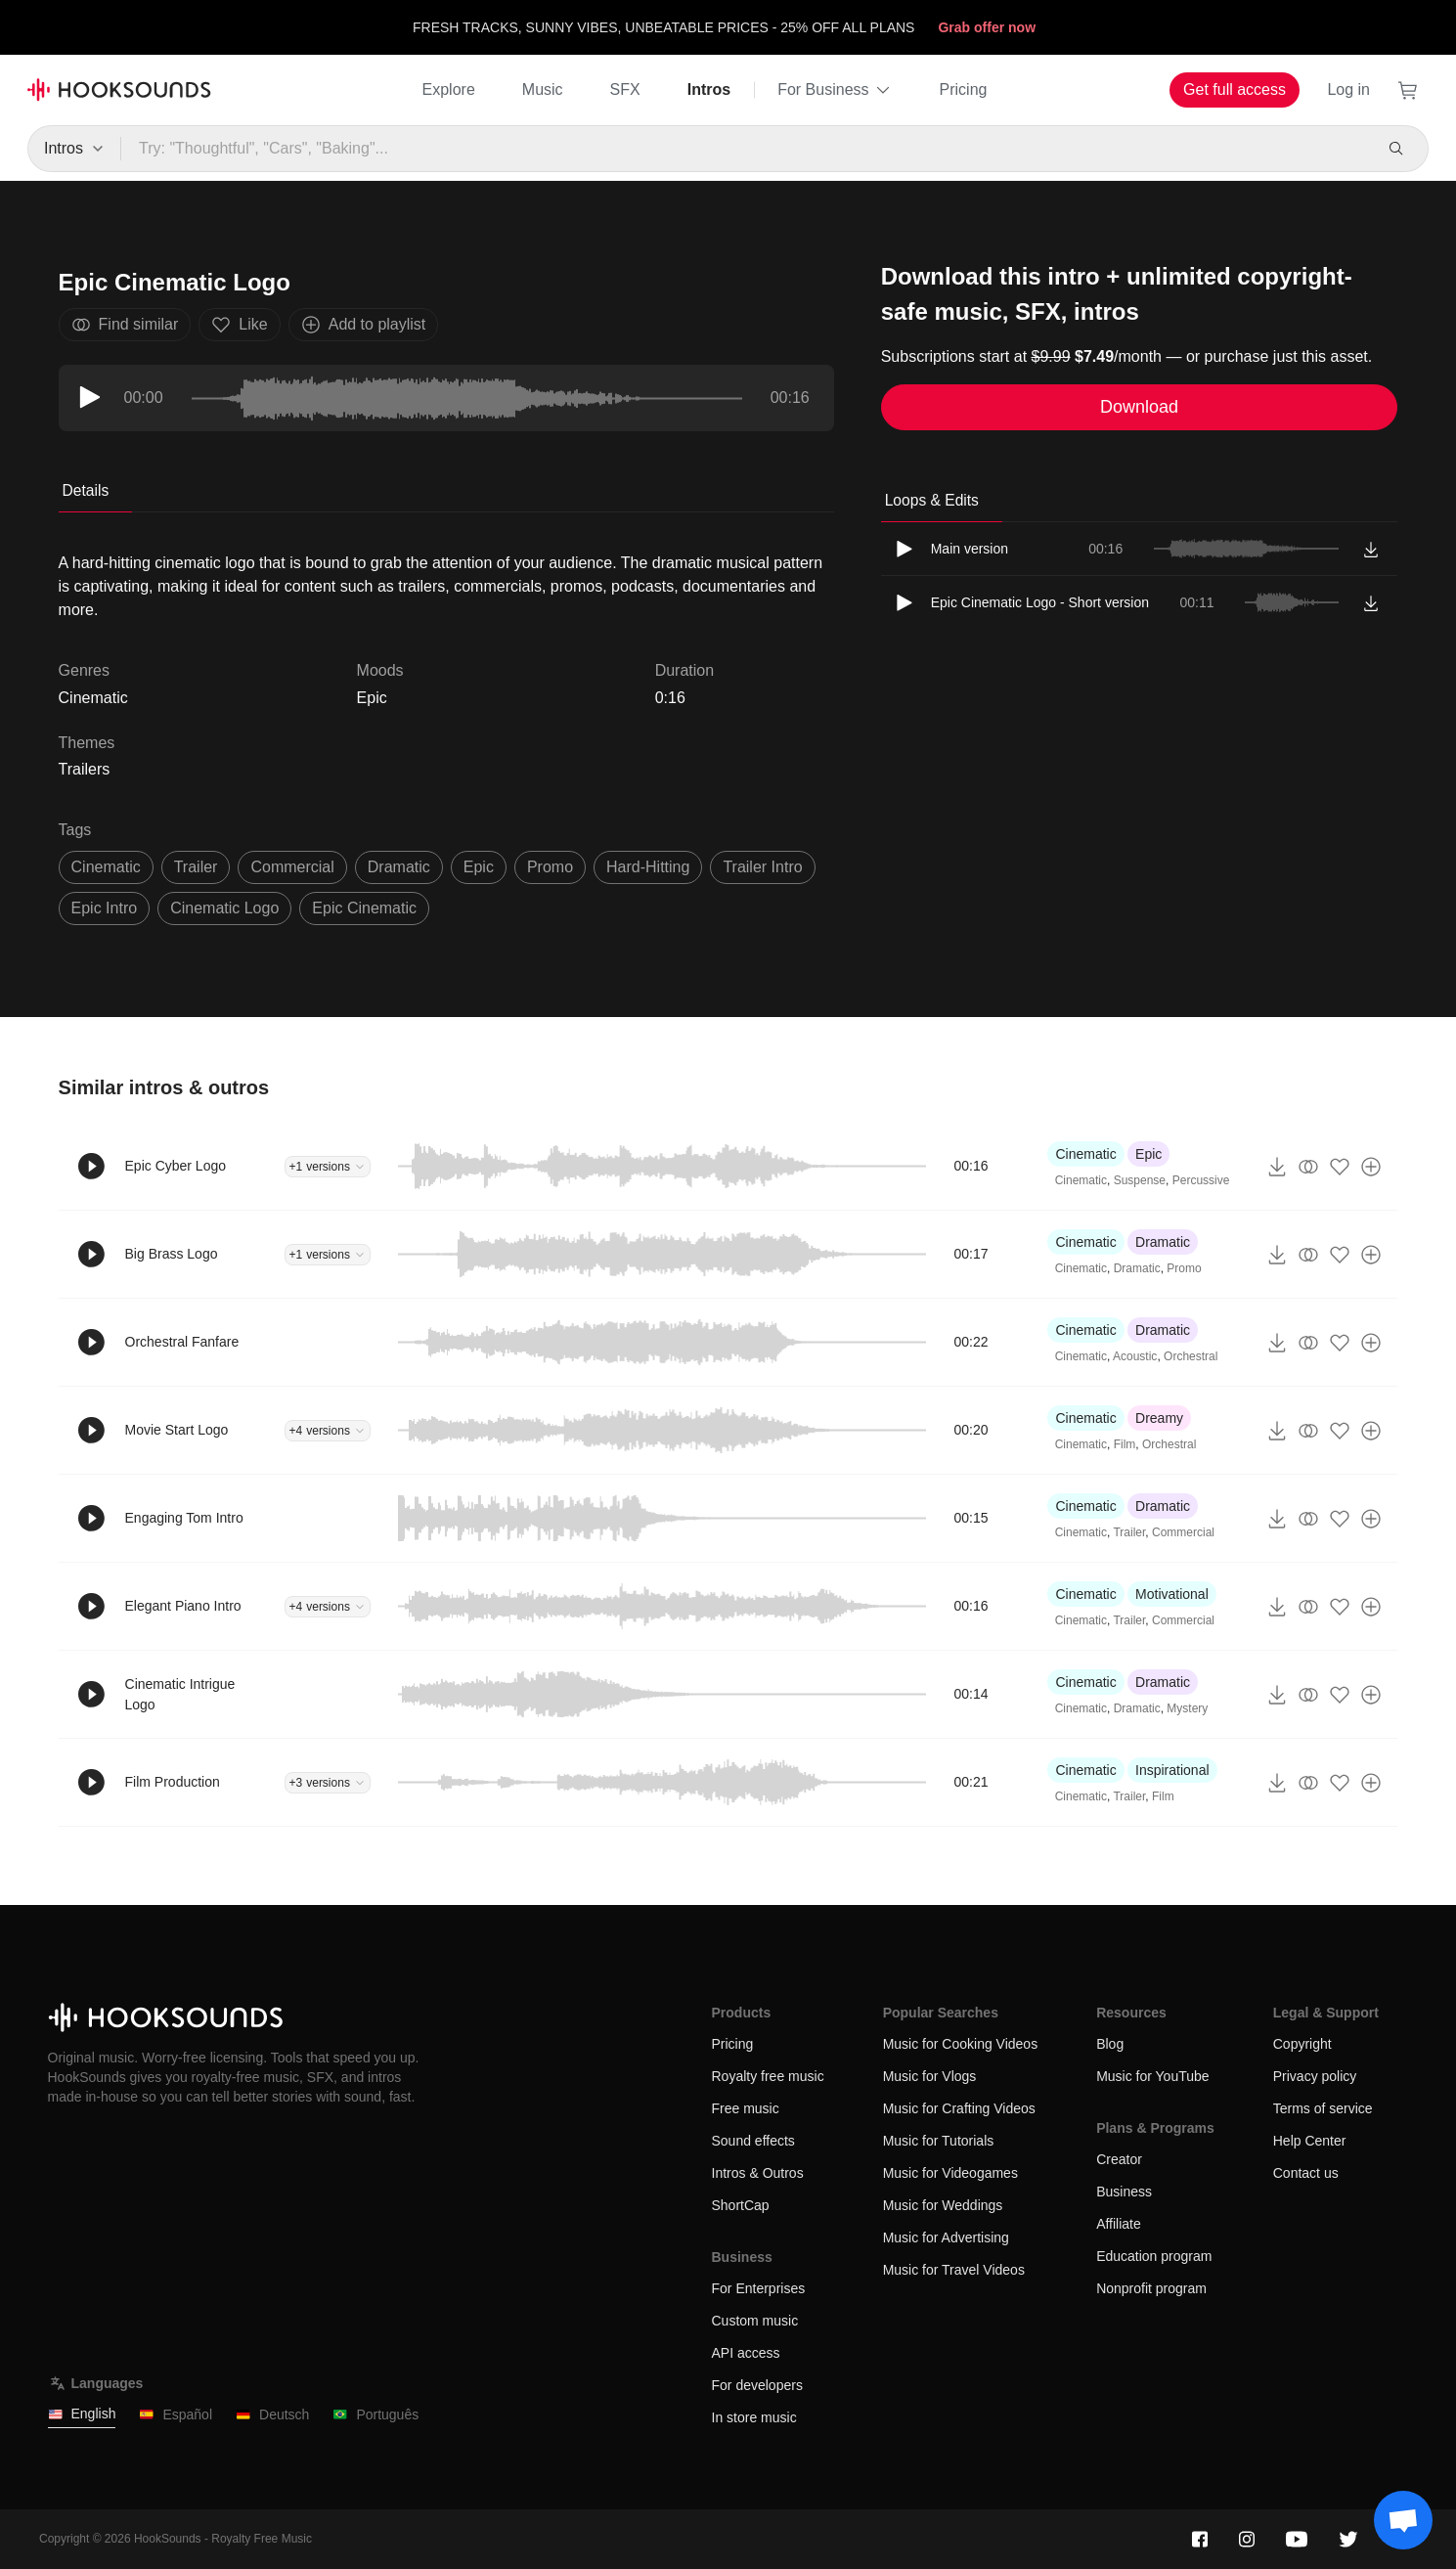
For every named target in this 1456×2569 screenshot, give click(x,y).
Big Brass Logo (171, 1254)
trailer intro (762, 867)
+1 (327, 1166)
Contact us (1306, 2173)
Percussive (1201, 1180)
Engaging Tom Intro (184, 1518)
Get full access (1234, 89)
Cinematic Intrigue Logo (180, 1694)
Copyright (1302, 2044)
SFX (625, 89)
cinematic (106, 867)
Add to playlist (363, 324)
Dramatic (1162, 1242)
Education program (1154, 2256)
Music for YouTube (1152, 2076)
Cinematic (1085, 1154)
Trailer (1129, 1532)
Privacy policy (1315, 2076)
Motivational (1172, 1594)
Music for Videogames (950, 2173)
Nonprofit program (1151, 2288)
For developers (757, 2385)
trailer (196, 867)
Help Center (1309, 2140)
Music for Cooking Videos (960, 2044)
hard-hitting (647, 867)
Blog (1110, 2044)
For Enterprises (759, 2288)
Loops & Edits (932, 500)
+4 (327, 1431)
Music (542, 89)
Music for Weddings (943, 2205)
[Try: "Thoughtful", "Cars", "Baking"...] (745, 148)
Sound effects (753, 2140)
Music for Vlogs (930, 2076)
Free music (745, 2108)
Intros (708, 89)
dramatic (399, 867)
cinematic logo (224, 908)
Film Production (172, 1782)
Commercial (1183, 1532)
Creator (1119, 2159)
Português (375, 2415)
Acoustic (1135, 1356)
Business (1124, 2191)
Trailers (84, 769)
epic (478, 867)
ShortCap (741, 2205)
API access (746, 2353)
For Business (834, 90)
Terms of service (1323, 2108)
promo (550, 867)
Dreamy (1159, 1418)
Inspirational (1172, 1770)
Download (1139, 407)
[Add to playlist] (1371, 1166)
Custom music (755, 2320)
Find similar (125, 324)
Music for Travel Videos (954, 2270)
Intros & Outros (758, 2173)
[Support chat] (1403, 2520)
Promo (1184, 1268)
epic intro (104, 908)
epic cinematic (364, 908)
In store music (754, 2417)
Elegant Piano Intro (183, 1606)
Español (175, 2415)
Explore (448, 89)
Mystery (1187, 1708)
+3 (327, 1783)
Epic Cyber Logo (176, 1166)
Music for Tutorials (938, 2140)
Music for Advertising (946, 2237)
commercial (291, 867)
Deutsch (272, 2415)
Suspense (1140, 1180)
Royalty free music (768, 2076)
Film (1125, 1444)
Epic (372, 697)
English (82, 2414)
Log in (1348, 89)
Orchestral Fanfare (182, 1342)
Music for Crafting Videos (959, 2108)
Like (239, 324)
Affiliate (1118, 2224)
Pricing (964, 89)
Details (86, 490)
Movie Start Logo (177, 1430)
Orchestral (1190, 1356)
